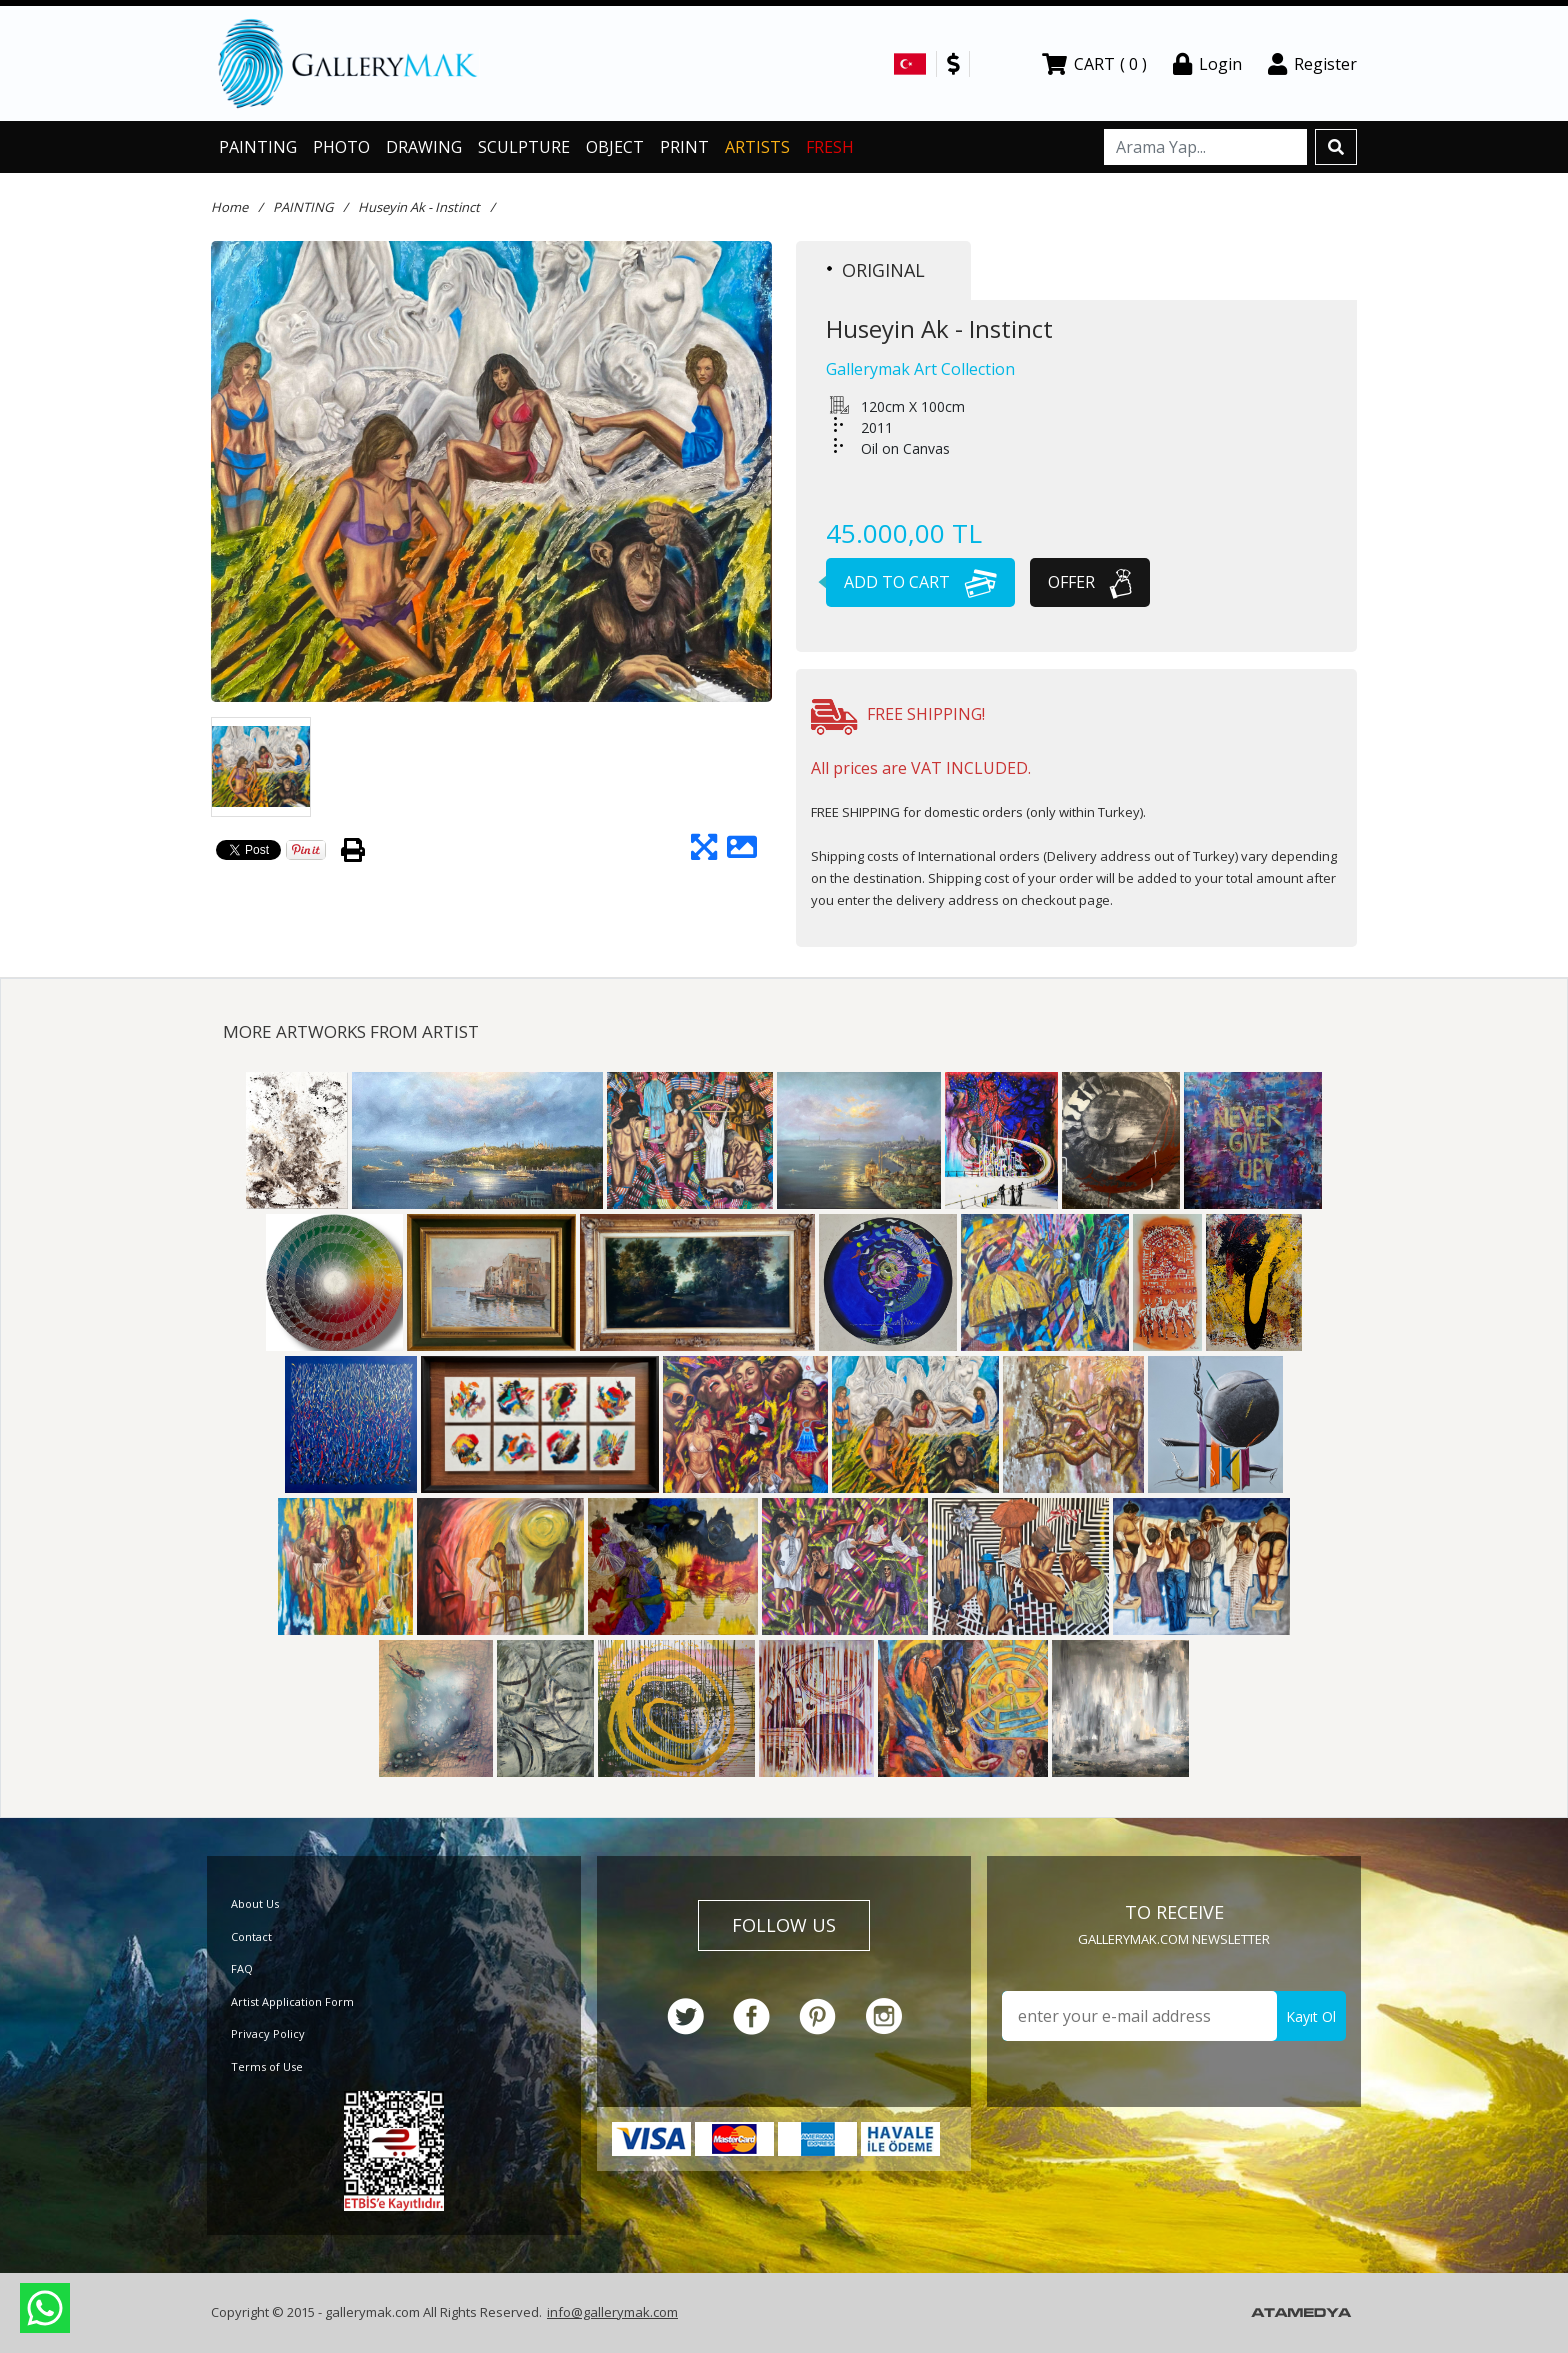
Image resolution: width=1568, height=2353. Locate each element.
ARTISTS (757, 147)
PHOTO (341, 147)
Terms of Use (267, 2066)
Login (1207, 64)
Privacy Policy (268, 2033)
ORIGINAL (876, 270)
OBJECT (615, 147)
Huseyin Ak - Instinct (419, 207)
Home (229, 207)
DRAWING (424, 147)
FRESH (830, 147)
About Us (255, 1903)
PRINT (684, 147)
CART (1094, 64)
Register (1312, 64)
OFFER (1090, 582)
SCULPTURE (524, 147)
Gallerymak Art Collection (920, 369)
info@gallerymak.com (612, 2312)
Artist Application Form (292, 2001)
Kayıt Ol (1311, 2016)
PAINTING (258, 147)
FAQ (242, 1968)
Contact (251, 1936)
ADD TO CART (911, 582)
